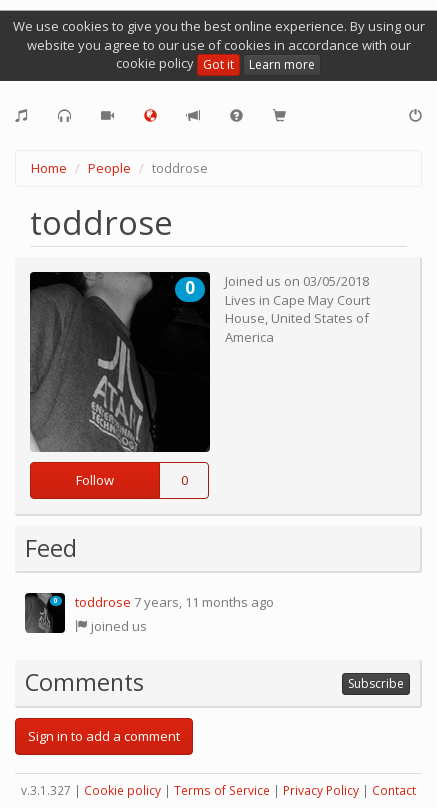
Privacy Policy (321, 790)
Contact (394, 790)
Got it (218, 64)
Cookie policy (122, 790)
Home (49, 168)
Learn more (282, 64)
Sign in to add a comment (104, 736)
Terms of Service (222, 790)
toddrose (103, 602)
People (109, 168)
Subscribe (376, 683)
